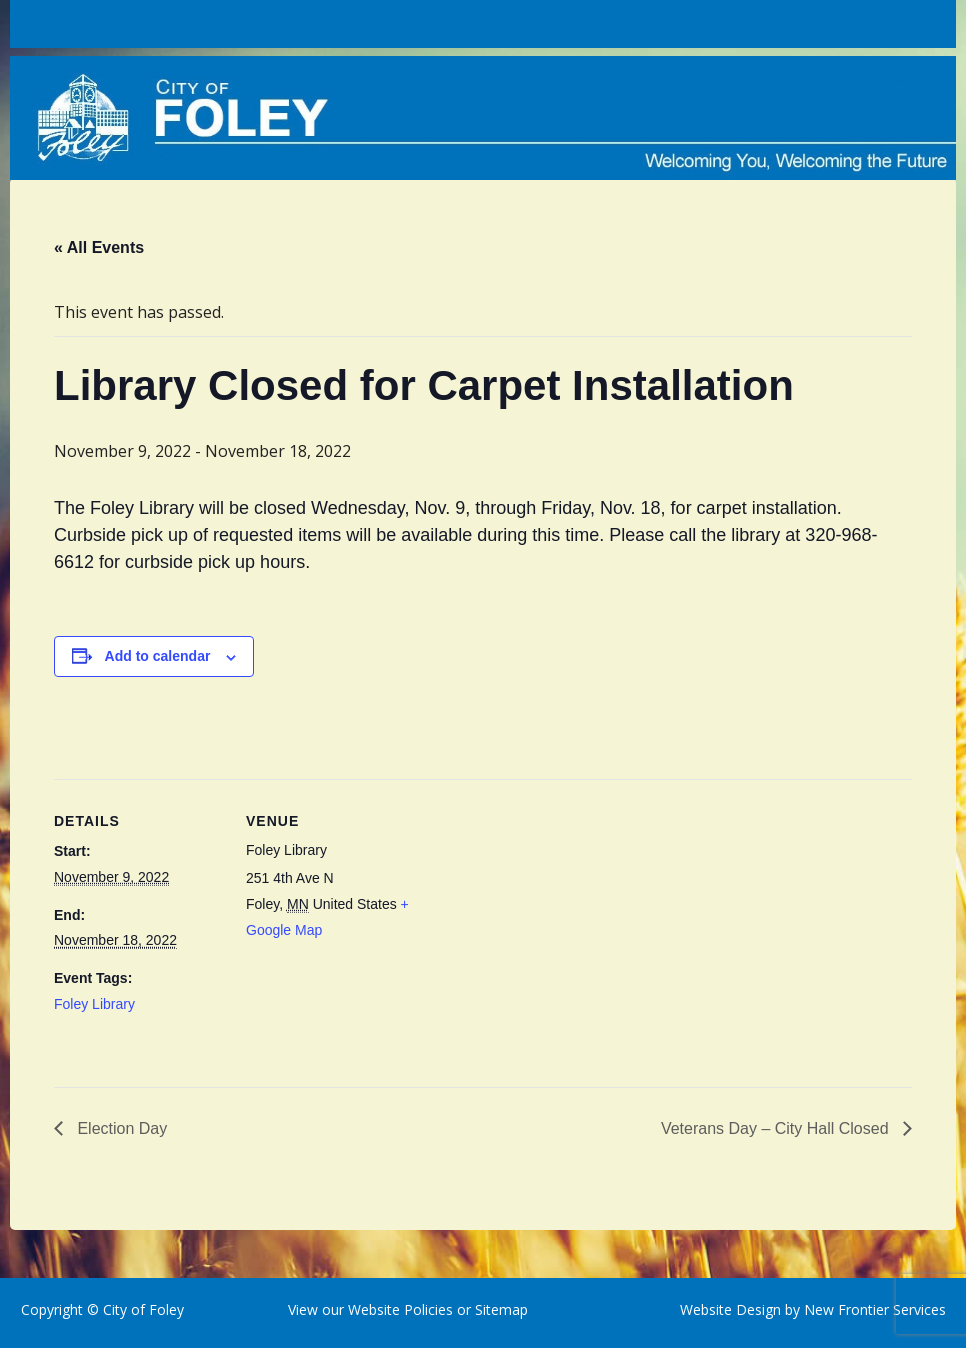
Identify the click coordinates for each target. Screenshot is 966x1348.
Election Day (120, 1128)
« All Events (99, 247)
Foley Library (94, 1004)
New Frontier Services (875, 1309)
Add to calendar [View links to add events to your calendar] (158, 656)
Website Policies (400, 1309)
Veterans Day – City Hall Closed (777, 1128)
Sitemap (499, 1309)
